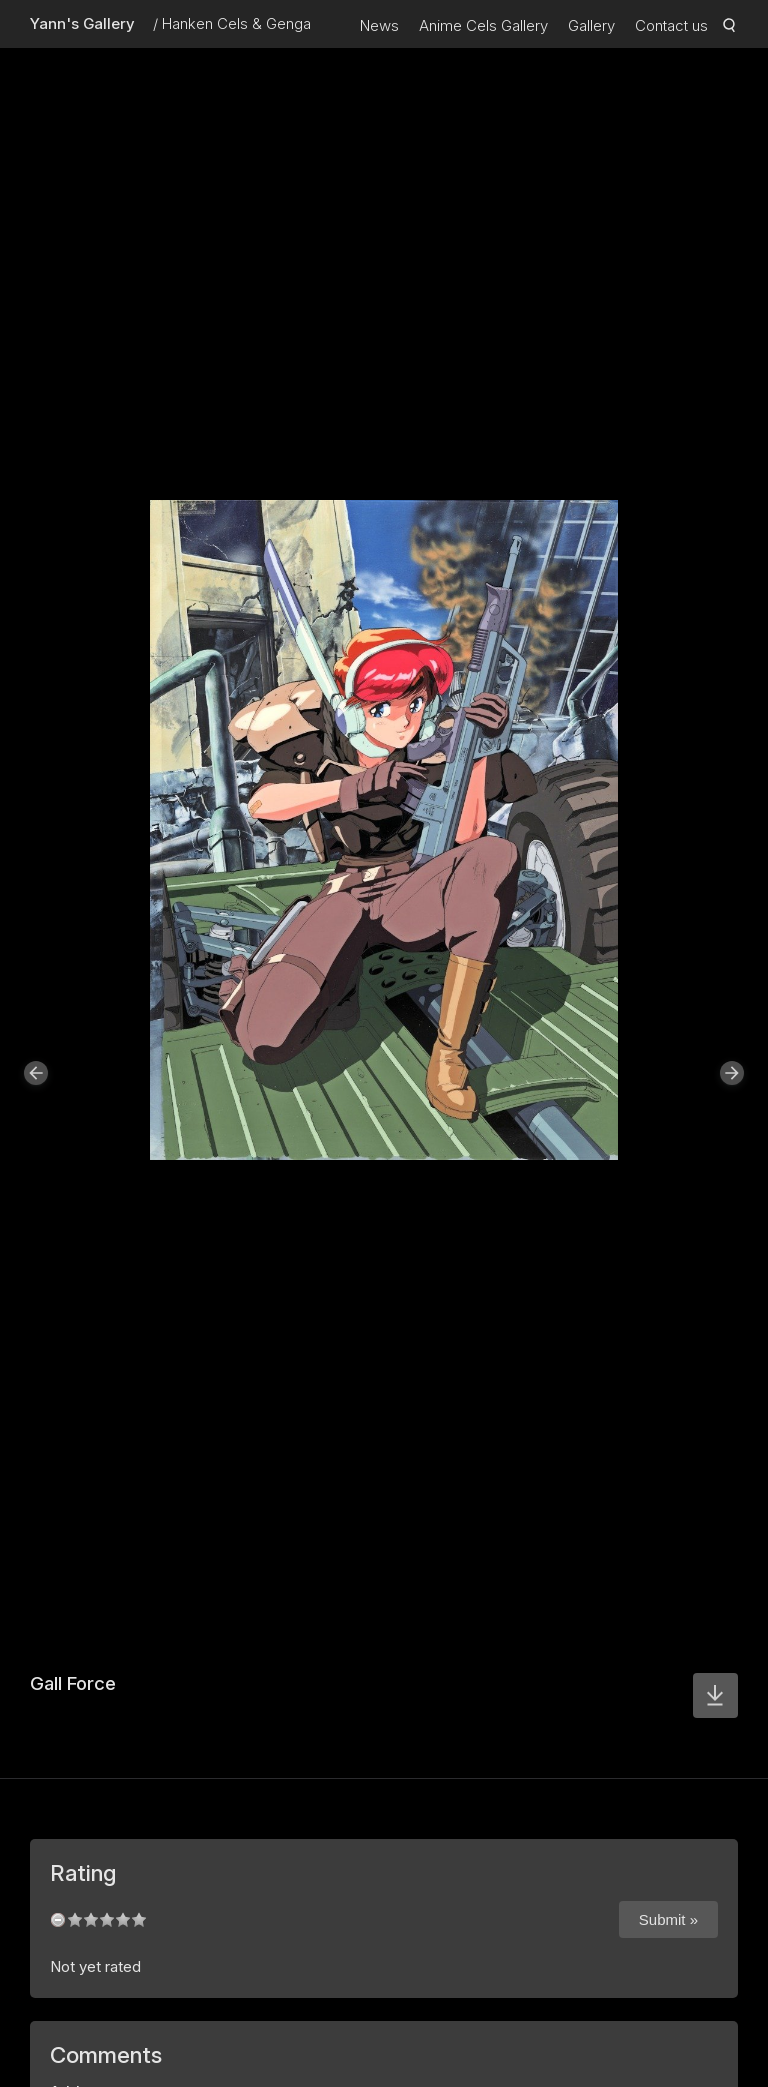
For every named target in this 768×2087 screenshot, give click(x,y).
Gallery (591, 25)
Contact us (671, 25)
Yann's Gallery (82, 23)
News (379, 25)
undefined (58, 1919)
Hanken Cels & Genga (236, 23)
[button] (36, 1073)
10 (139, 1919)
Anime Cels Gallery (483, 25)
